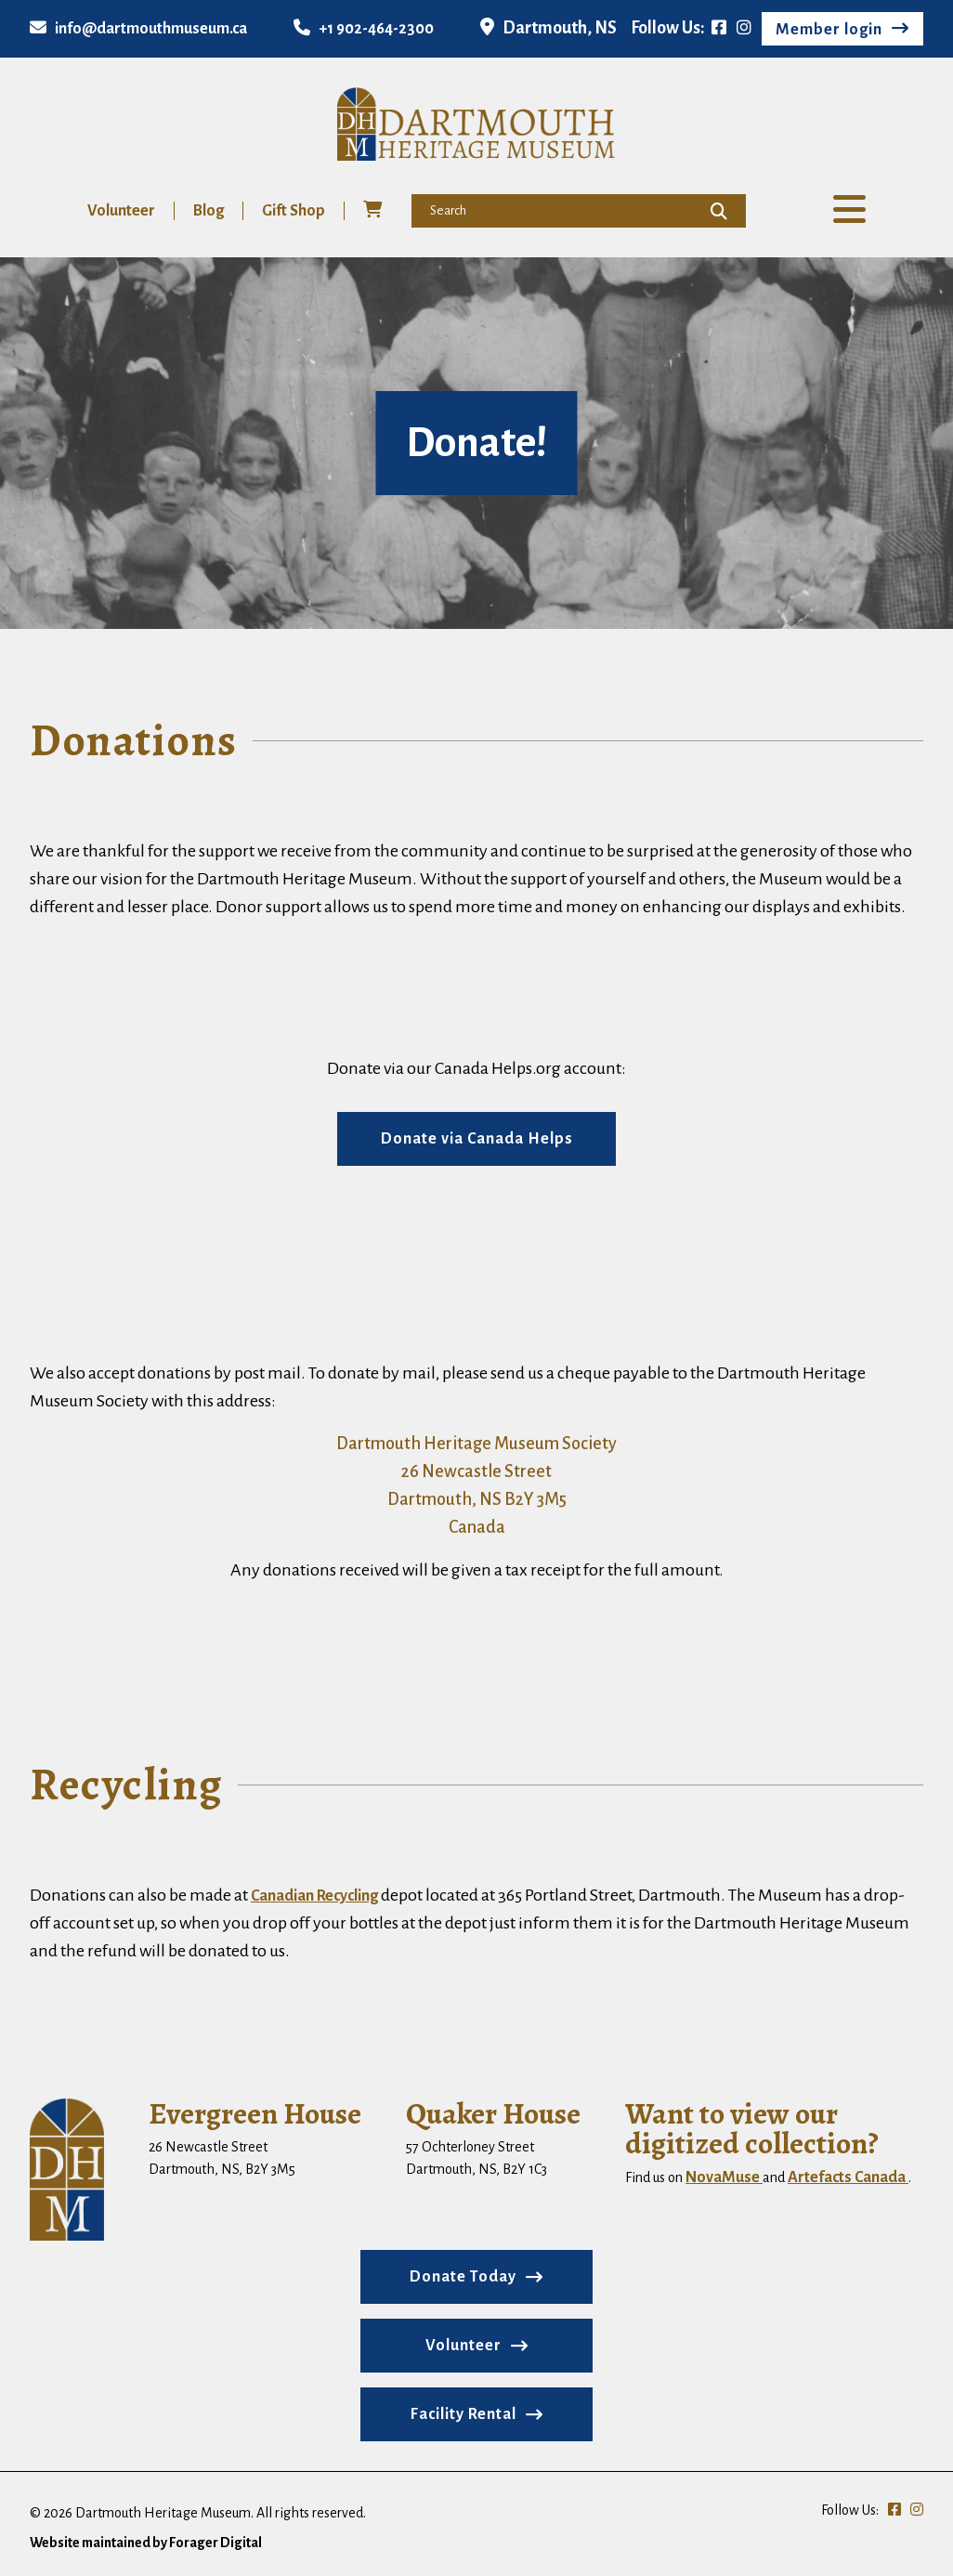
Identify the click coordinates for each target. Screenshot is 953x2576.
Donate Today (463, 2277)
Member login (829, 29)
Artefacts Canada (848, 2177)
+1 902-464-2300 (364, 28)
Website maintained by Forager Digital (146, 2542)
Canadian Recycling (314, 1896)
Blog (208, 211)
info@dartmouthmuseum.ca (138, 28)
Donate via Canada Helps (477, 1139)
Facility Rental (463, 2414)
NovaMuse (724, 2177)
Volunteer (121, 211)
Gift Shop (293, 211)
